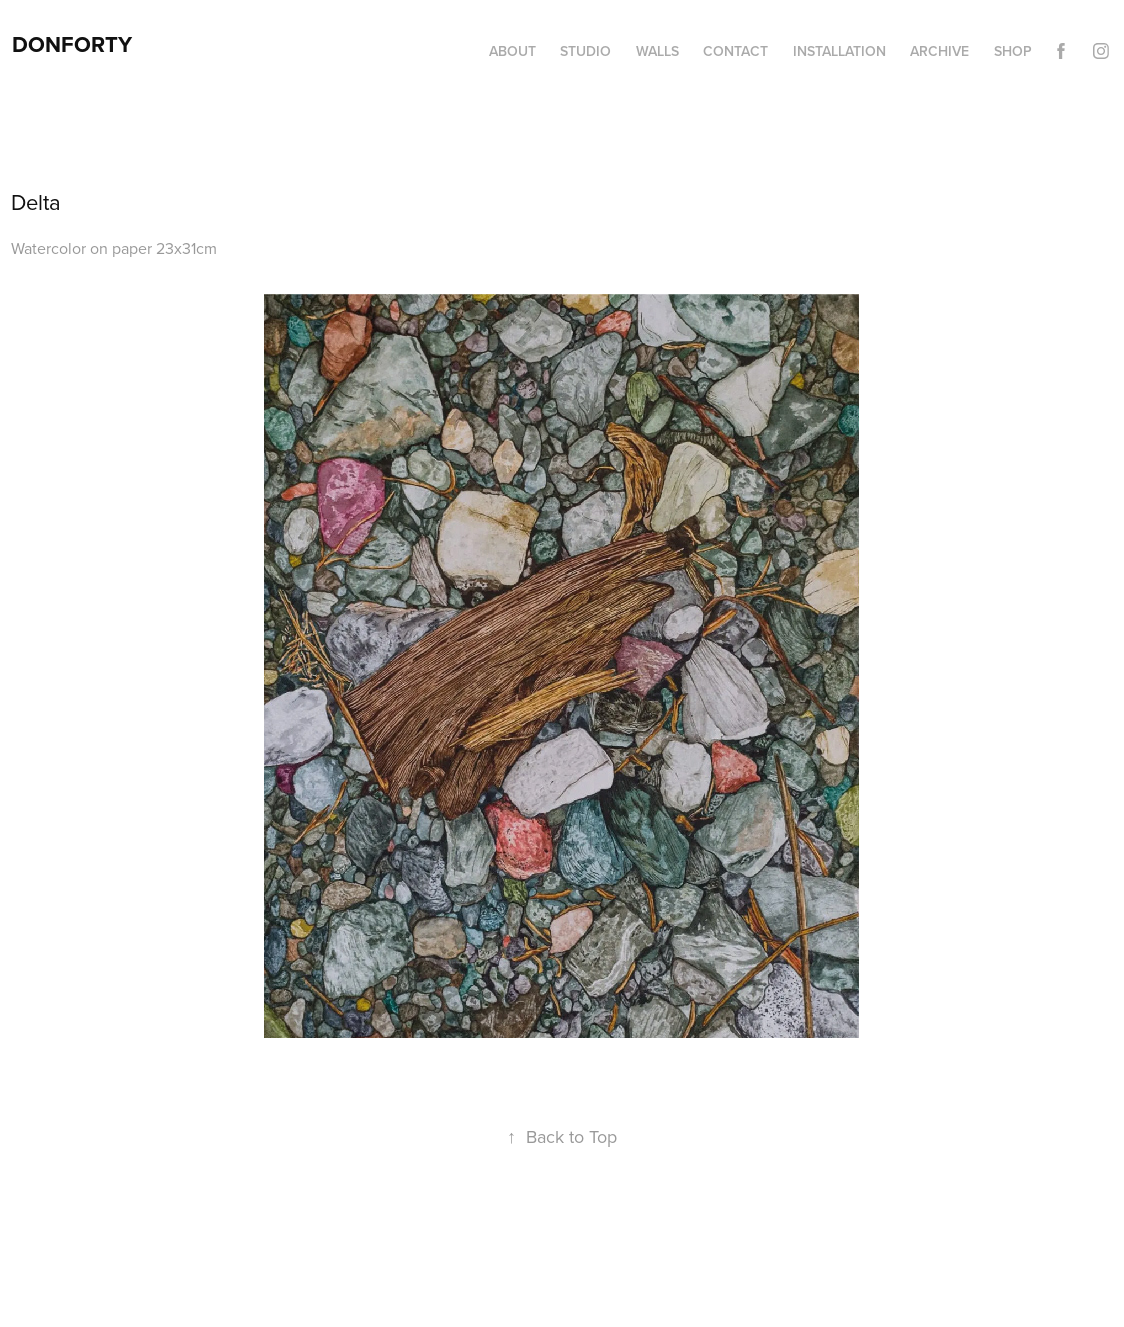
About (512, 51)
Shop (1013, 51)
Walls (657, 51)
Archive (939, 51)
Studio (585, 51)
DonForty (72, 44)
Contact (735, 51)
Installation (839, 51)
